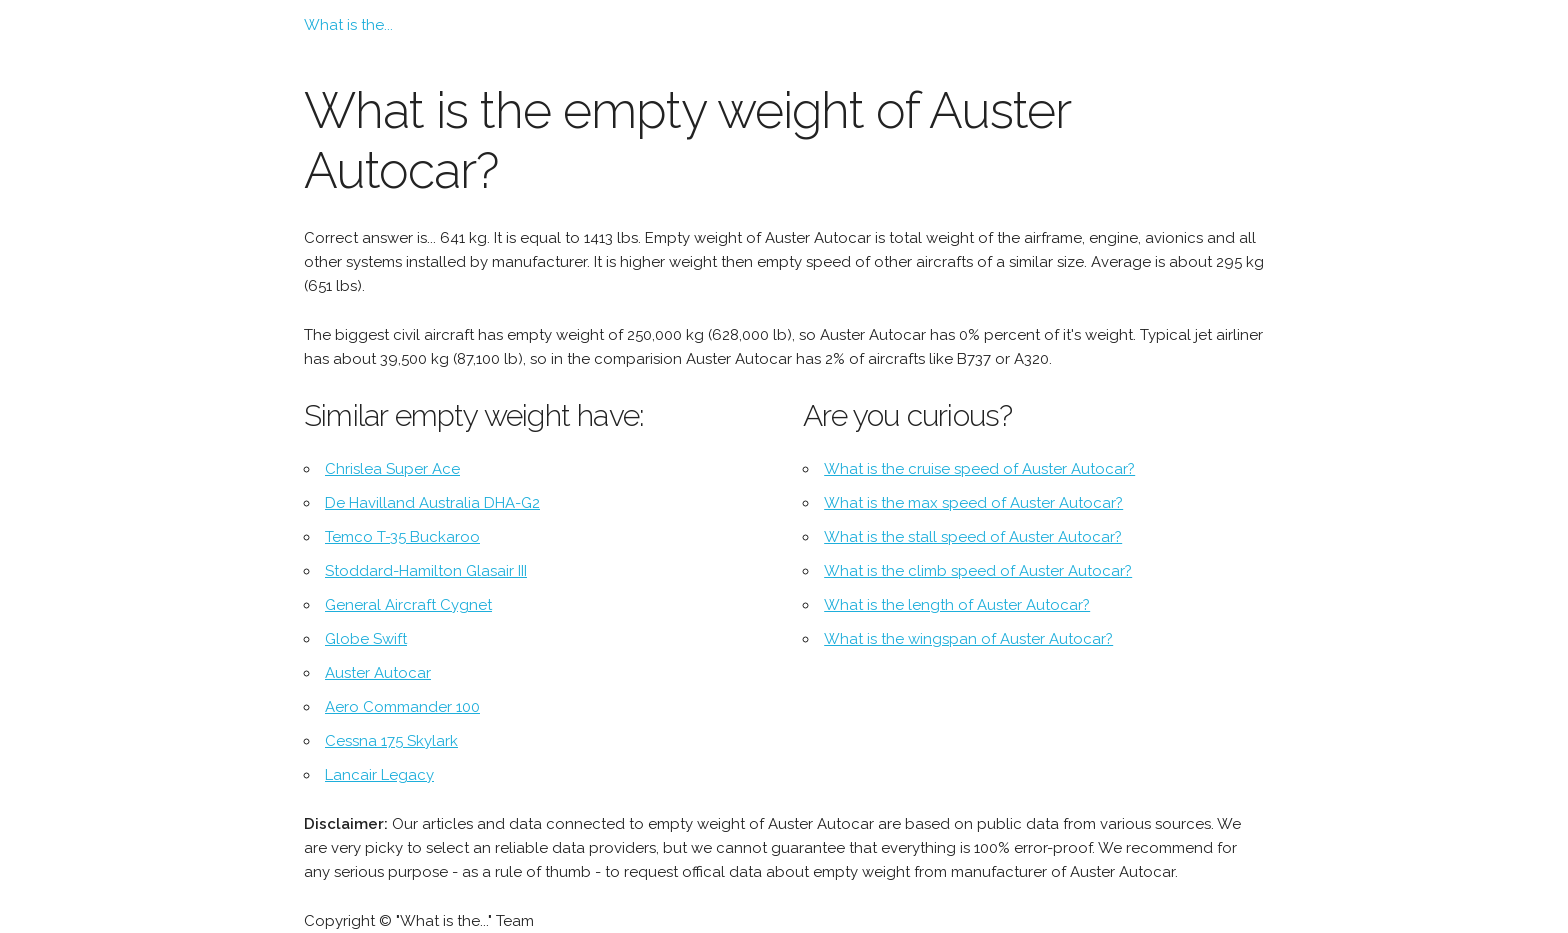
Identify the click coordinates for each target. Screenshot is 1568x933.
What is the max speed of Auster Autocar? (973, 503)
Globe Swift (366, 639)
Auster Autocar (378, 673)
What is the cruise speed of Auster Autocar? (979, 469)
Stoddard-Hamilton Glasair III (426, 571)
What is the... (348, 25)
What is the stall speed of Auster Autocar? (973, 537)
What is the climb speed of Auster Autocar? (978, 571)
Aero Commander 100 (402, 707)
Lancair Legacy (379, 775)
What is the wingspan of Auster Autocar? (968, 639)
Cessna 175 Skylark (391, 741)
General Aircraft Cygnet (408, 605)
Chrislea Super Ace (392, 469)
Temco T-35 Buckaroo (402, 537)
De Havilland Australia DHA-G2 (432, 503)
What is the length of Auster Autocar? (957, 605)
